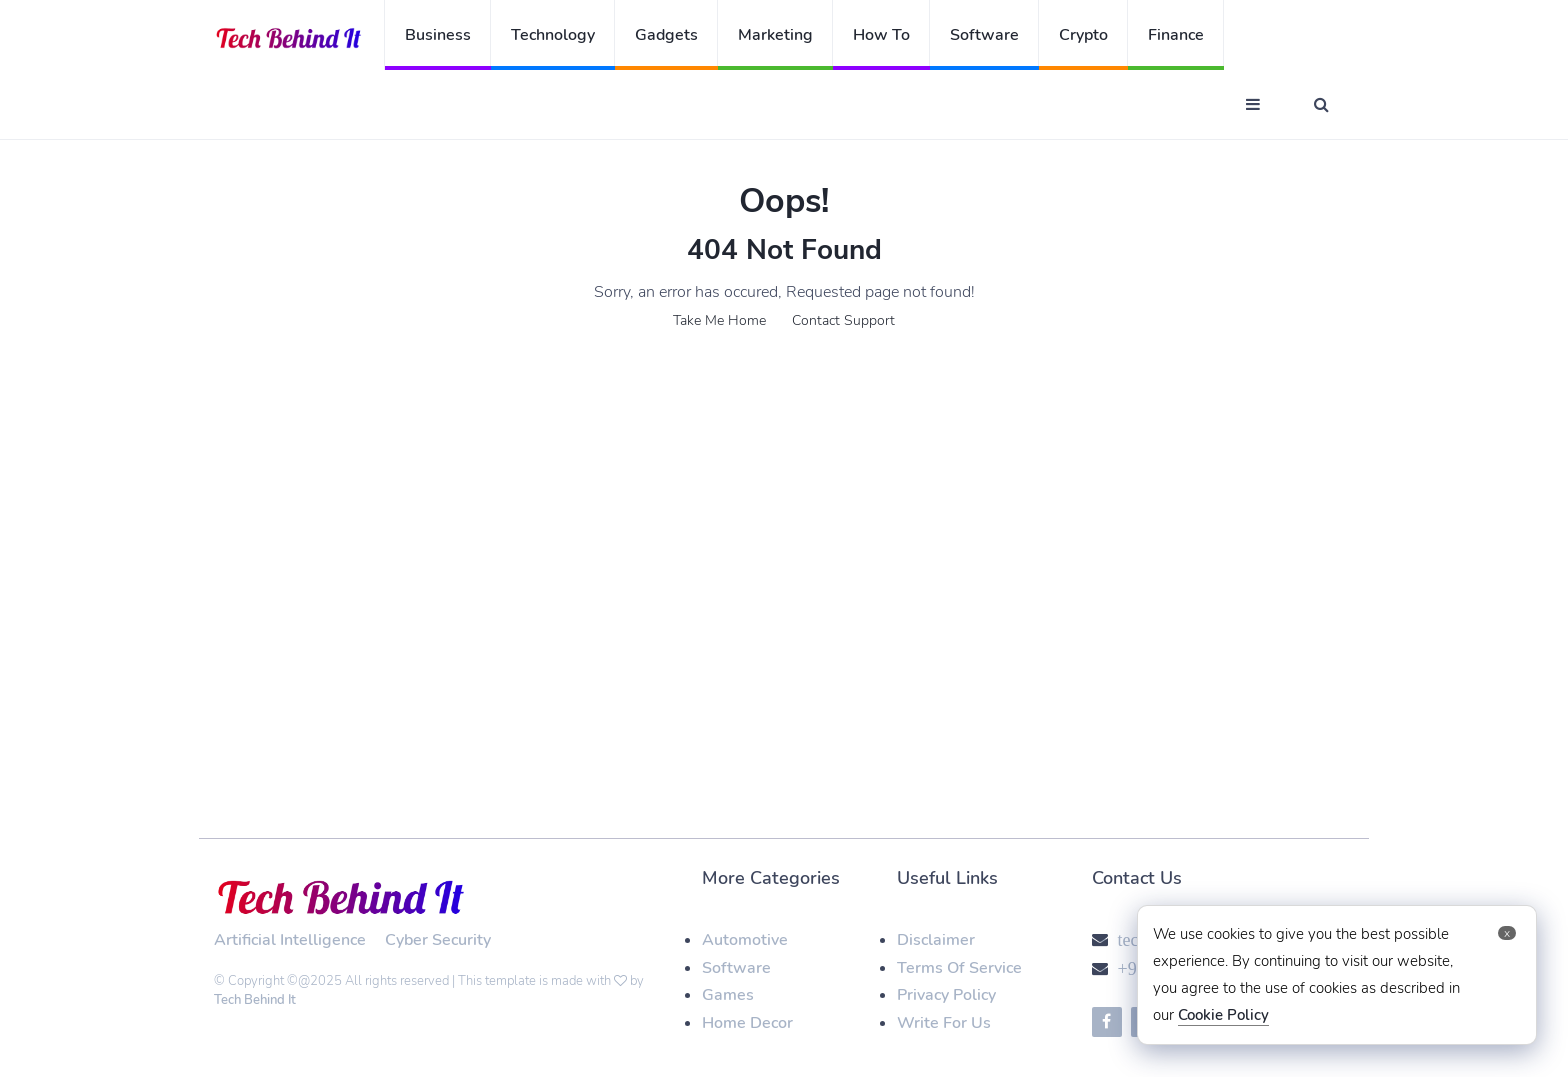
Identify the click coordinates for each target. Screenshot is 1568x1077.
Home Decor (747, 1023)
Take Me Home (719, 320)
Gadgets (666, 35)
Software (984, 35)
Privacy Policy (946, 995)
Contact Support (843, 320)
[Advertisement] (784, 518)
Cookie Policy (1223, 1015)
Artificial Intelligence (290, 940)
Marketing (775, 35)
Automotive (745, 940)
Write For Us (944, 1023)
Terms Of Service (959, 968)
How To (881, 35)
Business (438, 35)
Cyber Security (438, 940)
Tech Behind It (255, 1000)
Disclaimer (936, 940)
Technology (553, 35)
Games (728, 995)
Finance (1176, 35)
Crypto (1083, 35)
